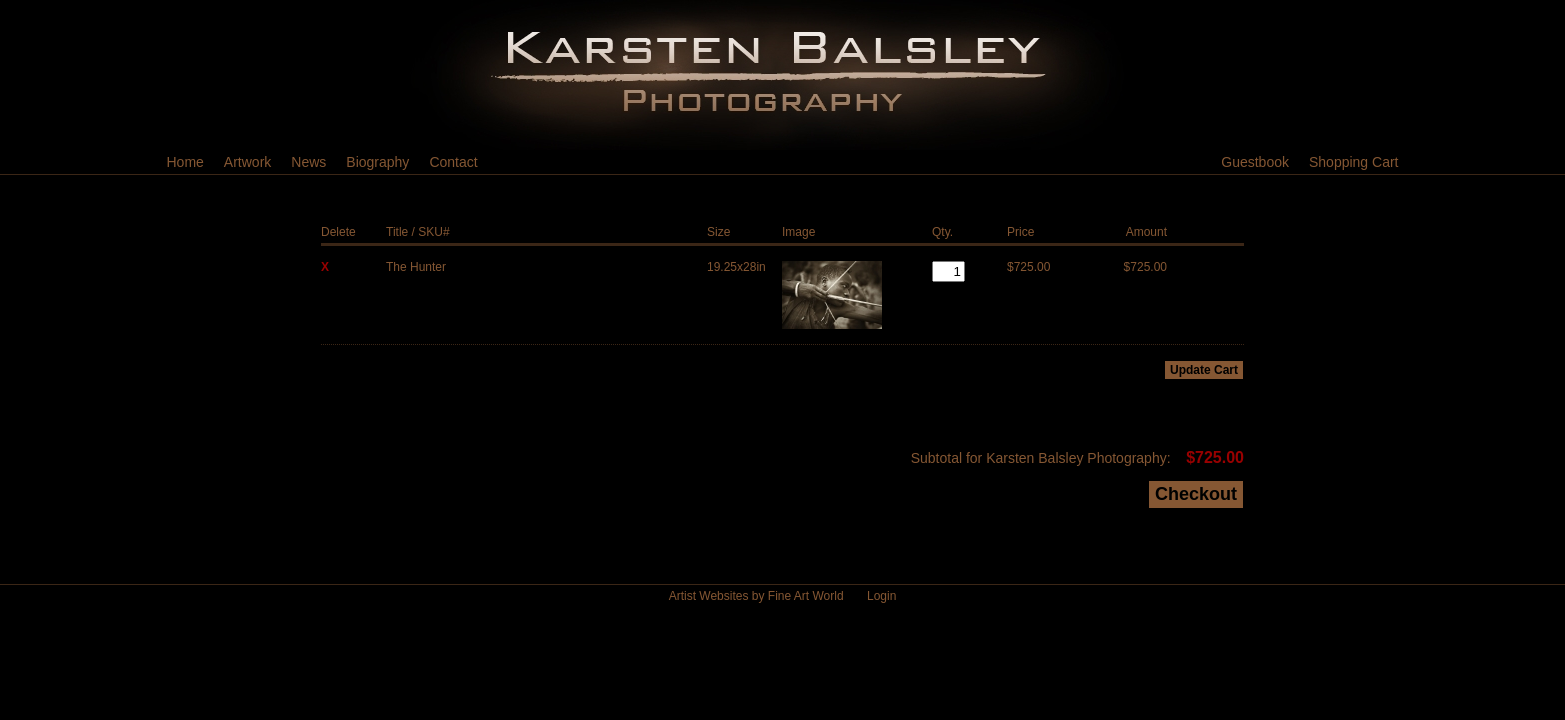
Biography (377, 162)
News (308, 162)
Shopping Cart (1354, 162)
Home (185, 162)
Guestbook (1255, 162)
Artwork (247, 162)
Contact (453, 162)
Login (881, 596)
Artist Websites (709, 596)
